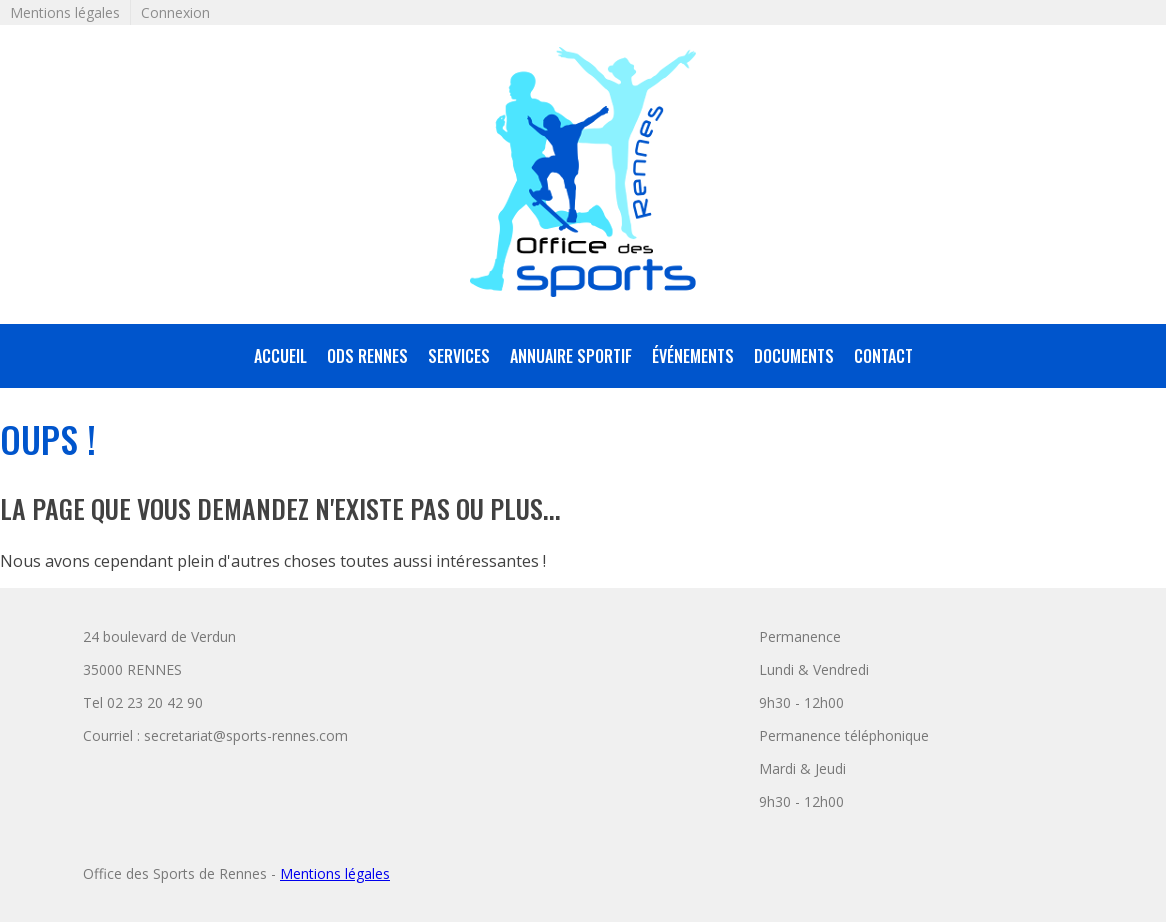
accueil (280, 356)
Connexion (175, 12)
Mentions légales (65, 12)
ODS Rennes (367, 356)
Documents (794, 356)
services (459, 356)
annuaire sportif (571, 356)
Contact (883, 356)
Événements (693, 356)
